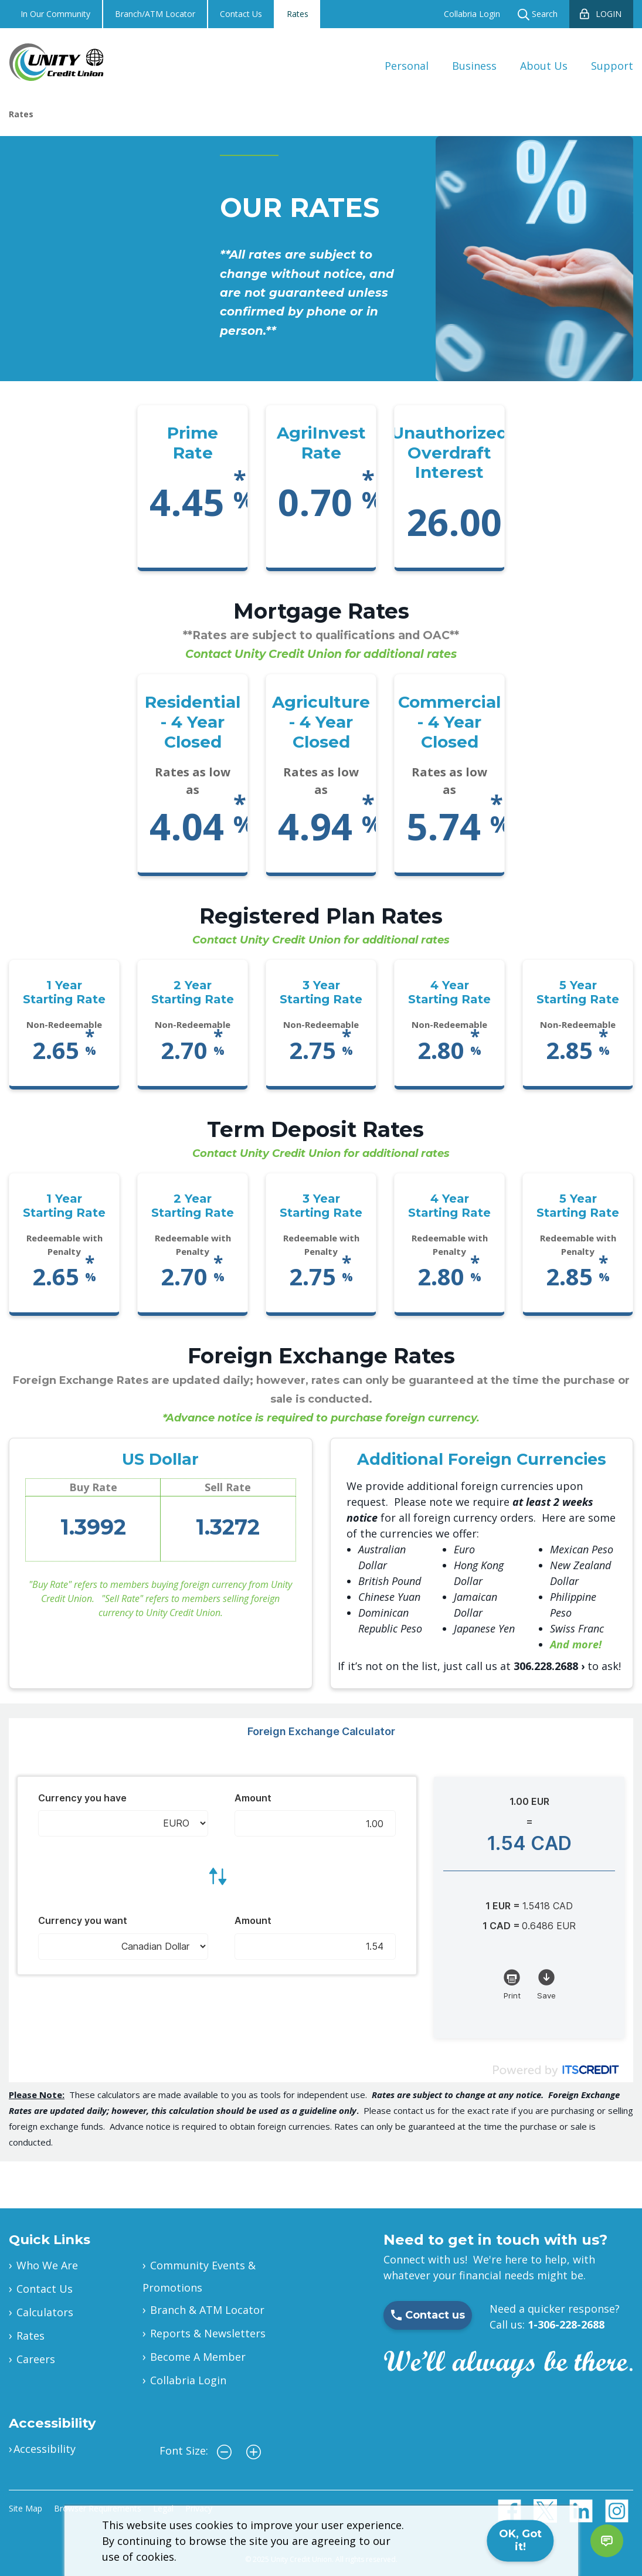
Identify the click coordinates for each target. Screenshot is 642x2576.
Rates (297, 13)
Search (538, 14)
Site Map (25, 2508)
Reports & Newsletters (208, 2333)
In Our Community (55, 13)
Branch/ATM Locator (155, 13)
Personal (407, 66)
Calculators (44, 2312)
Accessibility (44, 2449)
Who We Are (47, 2265)
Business (474, 66)
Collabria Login (472, 13)
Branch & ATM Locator (207, 2310)
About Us (544, 66)
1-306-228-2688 (566, 2324)
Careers (35, 2359)
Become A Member (198, 2357)
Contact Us (241, 13)
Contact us (427, 2315)
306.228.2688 (546, 1666)
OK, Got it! (520, 2540)
